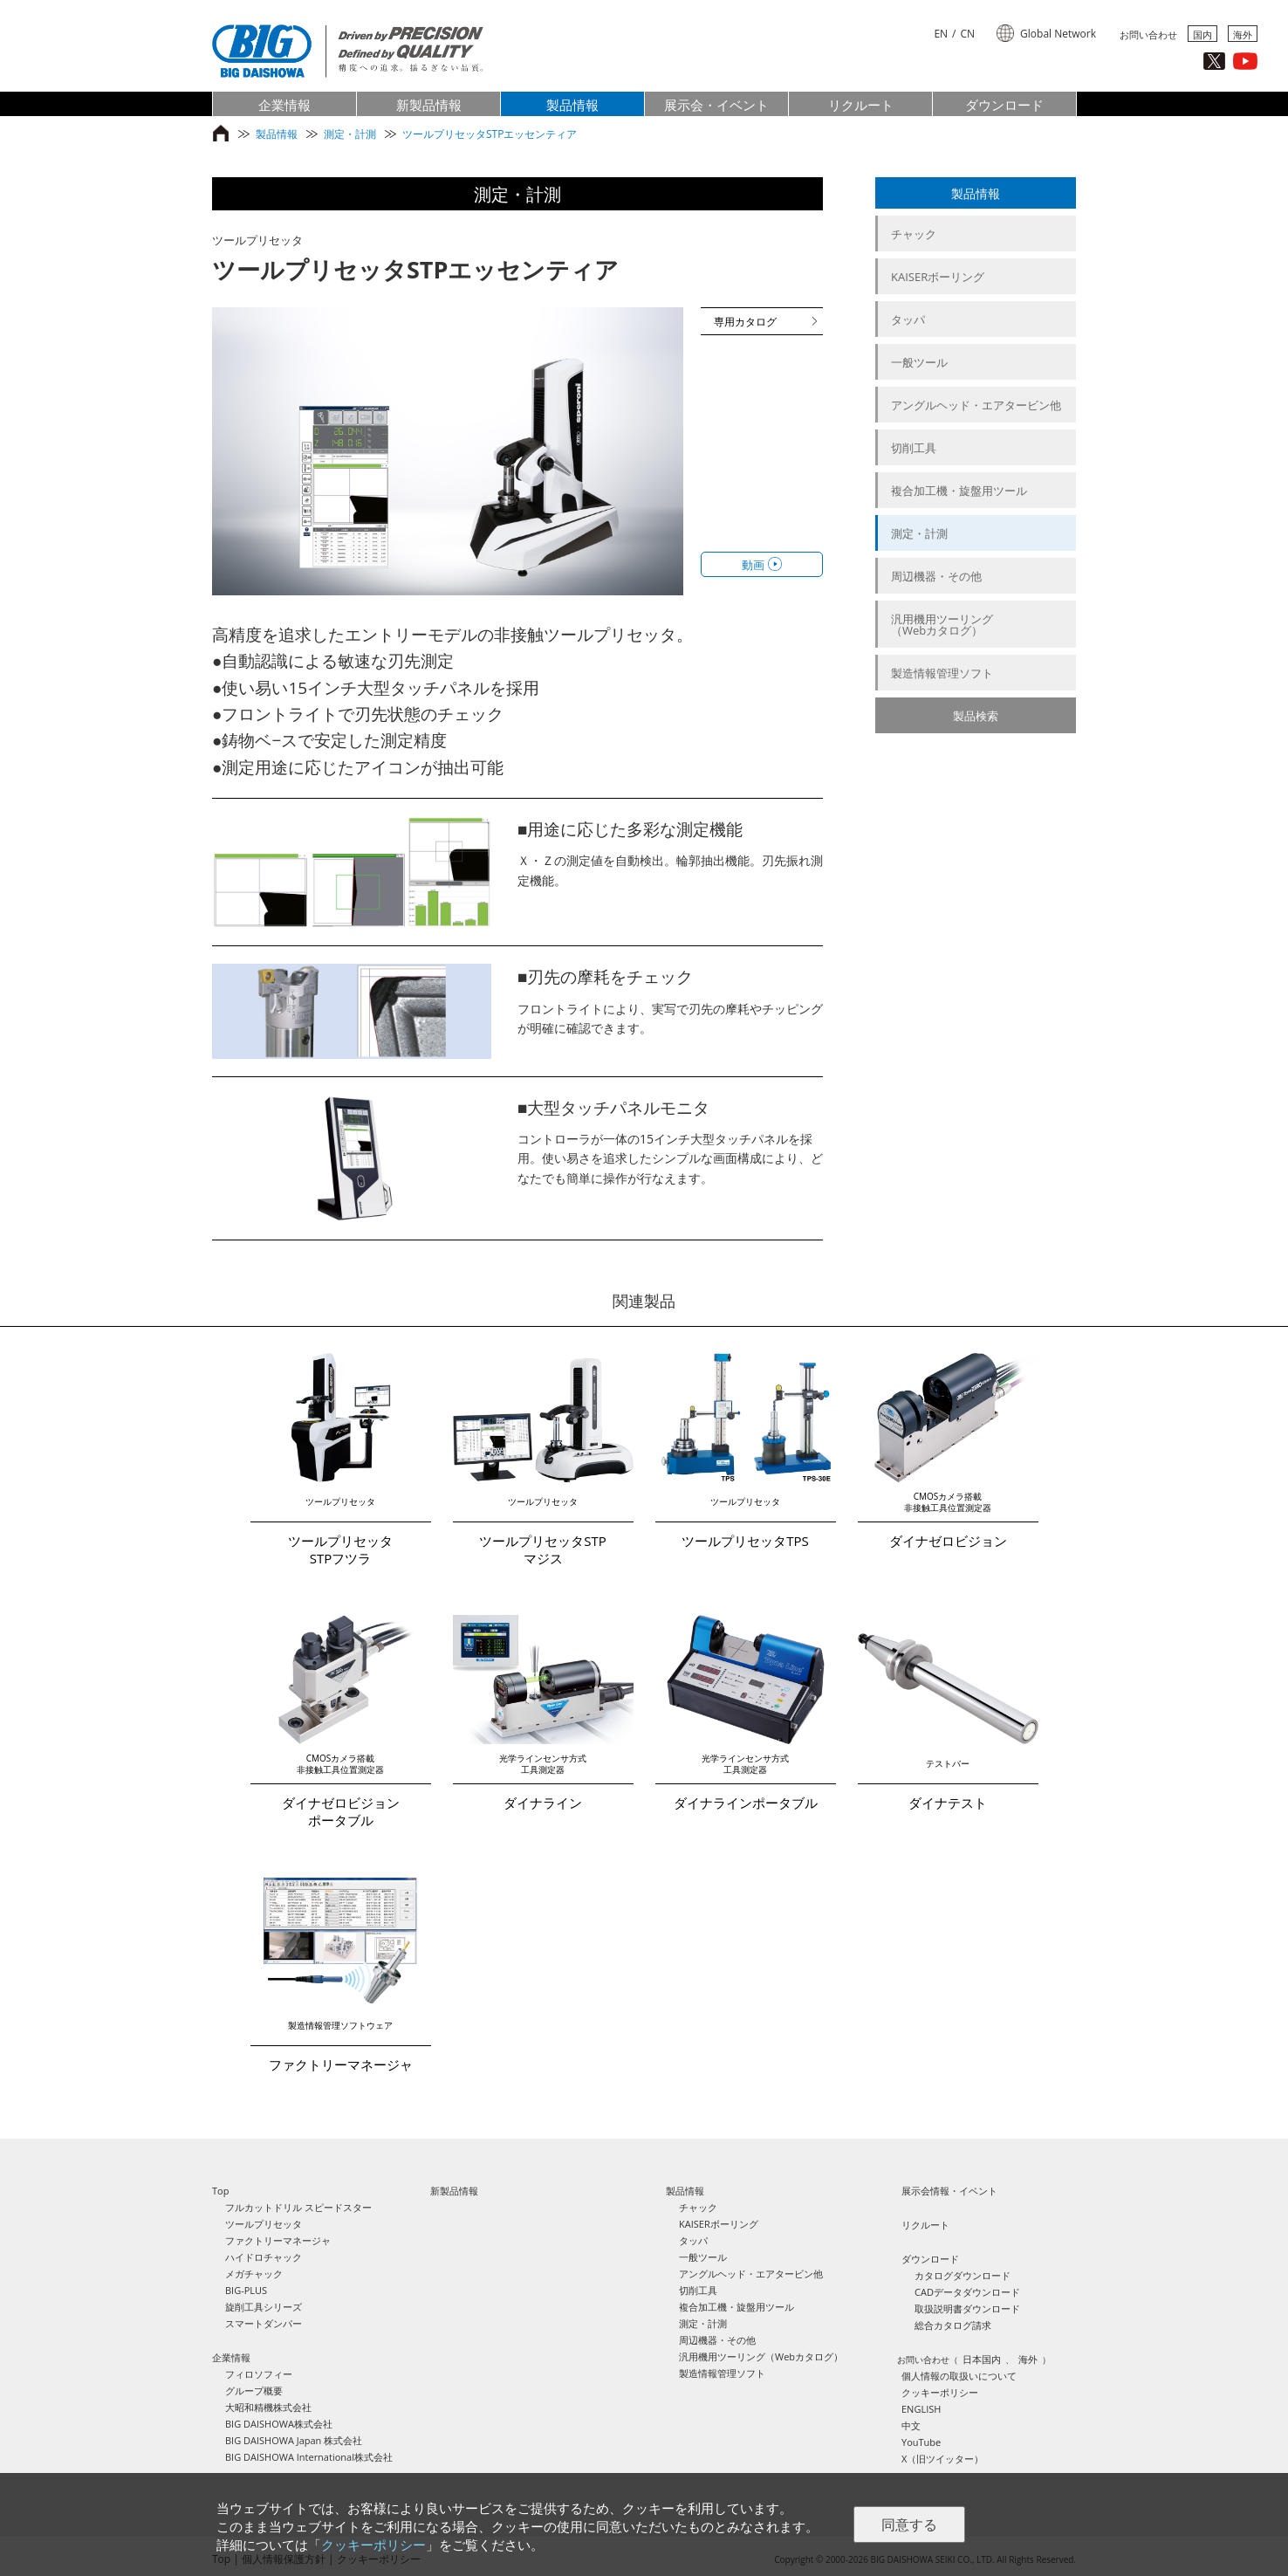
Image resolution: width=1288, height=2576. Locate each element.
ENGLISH (921, 2408)
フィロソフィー (258, 2373)
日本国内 (982, 2359)
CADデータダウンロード (967, 2291)
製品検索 (975, 716)
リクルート (925, 2224)
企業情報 (231, 2357)
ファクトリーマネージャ (278, 2240)
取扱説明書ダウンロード (967, 2308)
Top (220, 2190)
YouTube (921, 2442)
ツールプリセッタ (263, 2223)
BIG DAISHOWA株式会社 (278, 2423)
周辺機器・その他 (936, 576)
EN (941, 33)
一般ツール (919, 362)
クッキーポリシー (939, 2392)
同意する (909, 2525)
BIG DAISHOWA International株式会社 (309, 2456)
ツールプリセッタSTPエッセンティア (489, 134)
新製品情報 (454, 2190)
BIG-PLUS (246, 2290)
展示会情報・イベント (949, 2190)
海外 (1242, 34)
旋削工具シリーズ (263, 2306)
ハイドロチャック (263, 2256)
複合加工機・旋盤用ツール (959, 490)
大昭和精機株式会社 (268, 2407)
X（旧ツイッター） (942, 2458)
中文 (911, 2425)
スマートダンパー (263, 2323)
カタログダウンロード (963, 2275)
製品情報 (277, 134)
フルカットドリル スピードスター (298, 2207)
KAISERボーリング (937, 277)
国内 (1202, 34)
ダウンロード (930, 2258)
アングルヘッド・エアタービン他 (976, 405)
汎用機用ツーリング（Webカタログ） (942, 624)
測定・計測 (350, 134)
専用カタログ (745, 321)
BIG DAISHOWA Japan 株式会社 (293, 2440)
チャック (913, 234)
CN (968, 33)
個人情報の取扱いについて (959, 2375)
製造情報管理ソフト (942, 673)
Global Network (1058, 33)
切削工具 (913, 448)
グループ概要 (254, 2390)
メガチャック (254, 2273)
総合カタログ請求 (953, 2325)
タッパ (908, 319)
